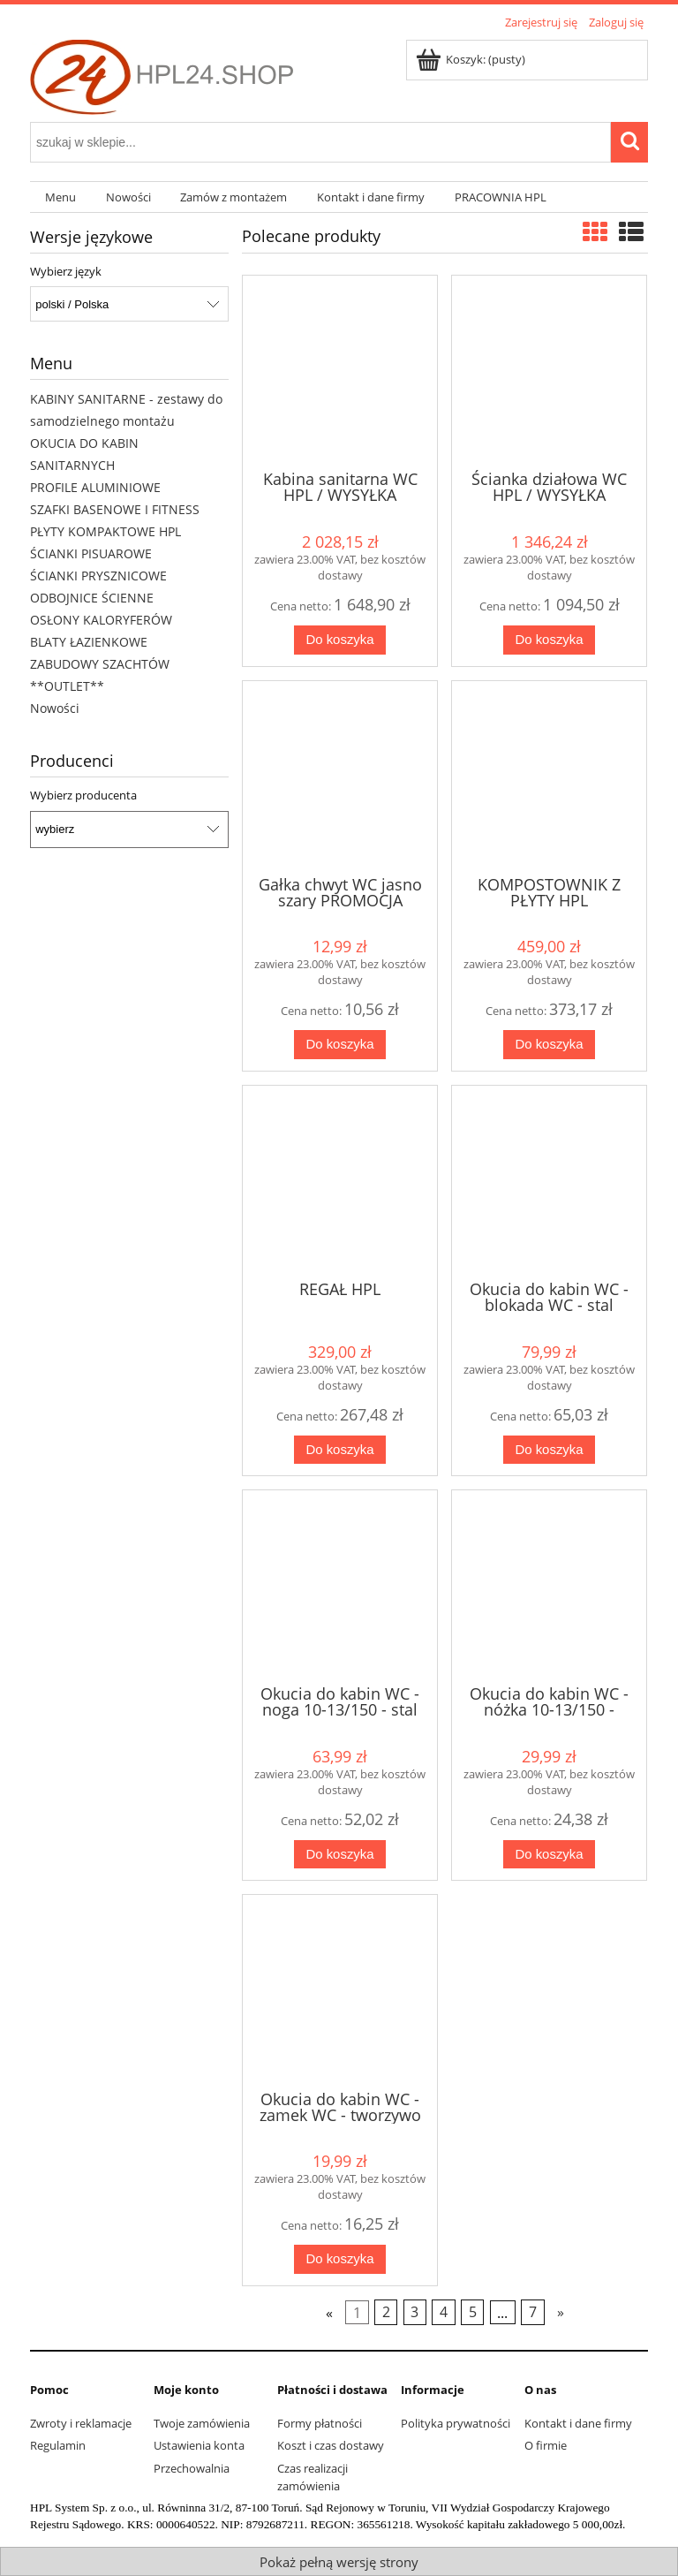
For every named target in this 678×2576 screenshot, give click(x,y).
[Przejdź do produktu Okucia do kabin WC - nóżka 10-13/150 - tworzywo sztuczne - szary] (549, 1586)
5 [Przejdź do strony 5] (473, 2312)
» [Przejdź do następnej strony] (560, 2312)
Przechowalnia (192, 2468)
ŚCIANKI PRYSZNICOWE (98, 575)
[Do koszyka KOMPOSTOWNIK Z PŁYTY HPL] (549, 1044)
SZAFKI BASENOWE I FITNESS (115, 509)
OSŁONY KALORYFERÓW (101, 619)
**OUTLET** (67, 686)
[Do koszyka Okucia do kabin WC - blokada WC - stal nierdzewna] (549, 1450)
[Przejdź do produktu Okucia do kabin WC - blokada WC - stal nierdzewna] (549, 1181)
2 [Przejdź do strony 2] (386, 2312)
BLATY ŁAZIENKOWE (88, 641)
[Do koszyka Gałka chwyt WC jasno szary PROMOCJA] (340, 1044)
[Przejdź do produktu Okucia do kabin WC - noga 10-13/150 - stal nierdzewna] (340, 1586)
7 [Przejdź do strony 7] (533, 2312)
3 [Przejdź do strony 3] (414, 2312)
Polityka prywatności (455, 2423)
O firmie (545, 2445)
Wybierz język (66, 271)
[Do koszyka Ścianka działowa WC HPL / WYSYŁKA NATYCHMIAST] (549, 640)
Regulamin (58, 2445)
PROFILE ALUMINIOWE (95, 487)
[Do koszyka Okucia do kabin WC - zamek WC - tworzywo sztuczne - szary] (340, 2259)
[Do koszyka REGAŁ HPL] (340, 1450)
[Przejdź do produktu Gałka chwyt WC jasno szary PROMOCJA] (340, 776)
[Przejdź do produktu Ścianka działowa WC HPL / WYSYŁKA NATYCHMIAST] (549, 371)
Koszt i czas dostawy (330, 2445)
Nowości (54, 708)
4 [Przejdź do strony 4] (444, 2312)
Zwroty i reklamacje (81, 2423)
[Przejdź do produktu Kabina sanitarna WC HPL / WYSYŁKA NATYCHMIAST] (340, 371)
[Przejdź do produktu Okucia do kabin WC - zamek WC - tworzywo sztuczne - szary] (340, 1990)
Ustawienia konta (199, 2445)
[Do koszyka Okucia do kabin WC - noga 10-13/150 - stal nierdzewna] (340, 1854)
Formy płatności (319, 2423)
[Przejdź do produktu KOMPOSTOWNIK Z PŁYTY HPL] (549, 776)
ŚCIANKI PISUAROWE (91, 553)
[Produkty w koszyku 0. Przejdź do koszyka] (471, 59)
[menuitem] (60, 197)
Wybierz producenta (83, 795)
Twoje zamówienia (202, 2423)
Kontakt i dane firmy (578, 2423)
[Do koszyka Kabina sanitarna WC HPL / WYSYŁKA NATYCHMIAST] (340, 640)
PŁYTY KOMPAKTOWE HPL (105, 531)
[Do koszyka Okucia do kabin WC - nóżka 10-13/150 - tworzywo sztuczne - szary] (549, 1854)
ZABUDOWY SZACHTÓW (100, 663)
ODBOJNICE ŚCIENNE (92, 597)
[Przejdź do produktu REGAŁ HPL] (340, 1181)
